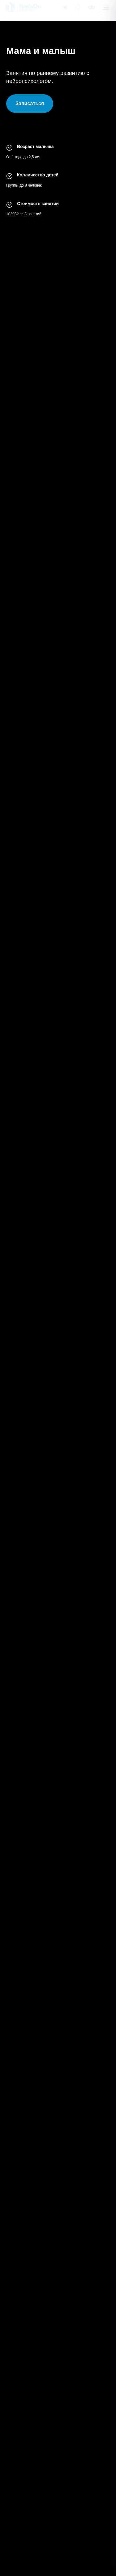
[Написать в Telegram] (64, 10)
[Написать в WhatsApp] (77, 10)
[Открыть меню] (105, 10)
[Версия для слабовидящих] (91, 10)
